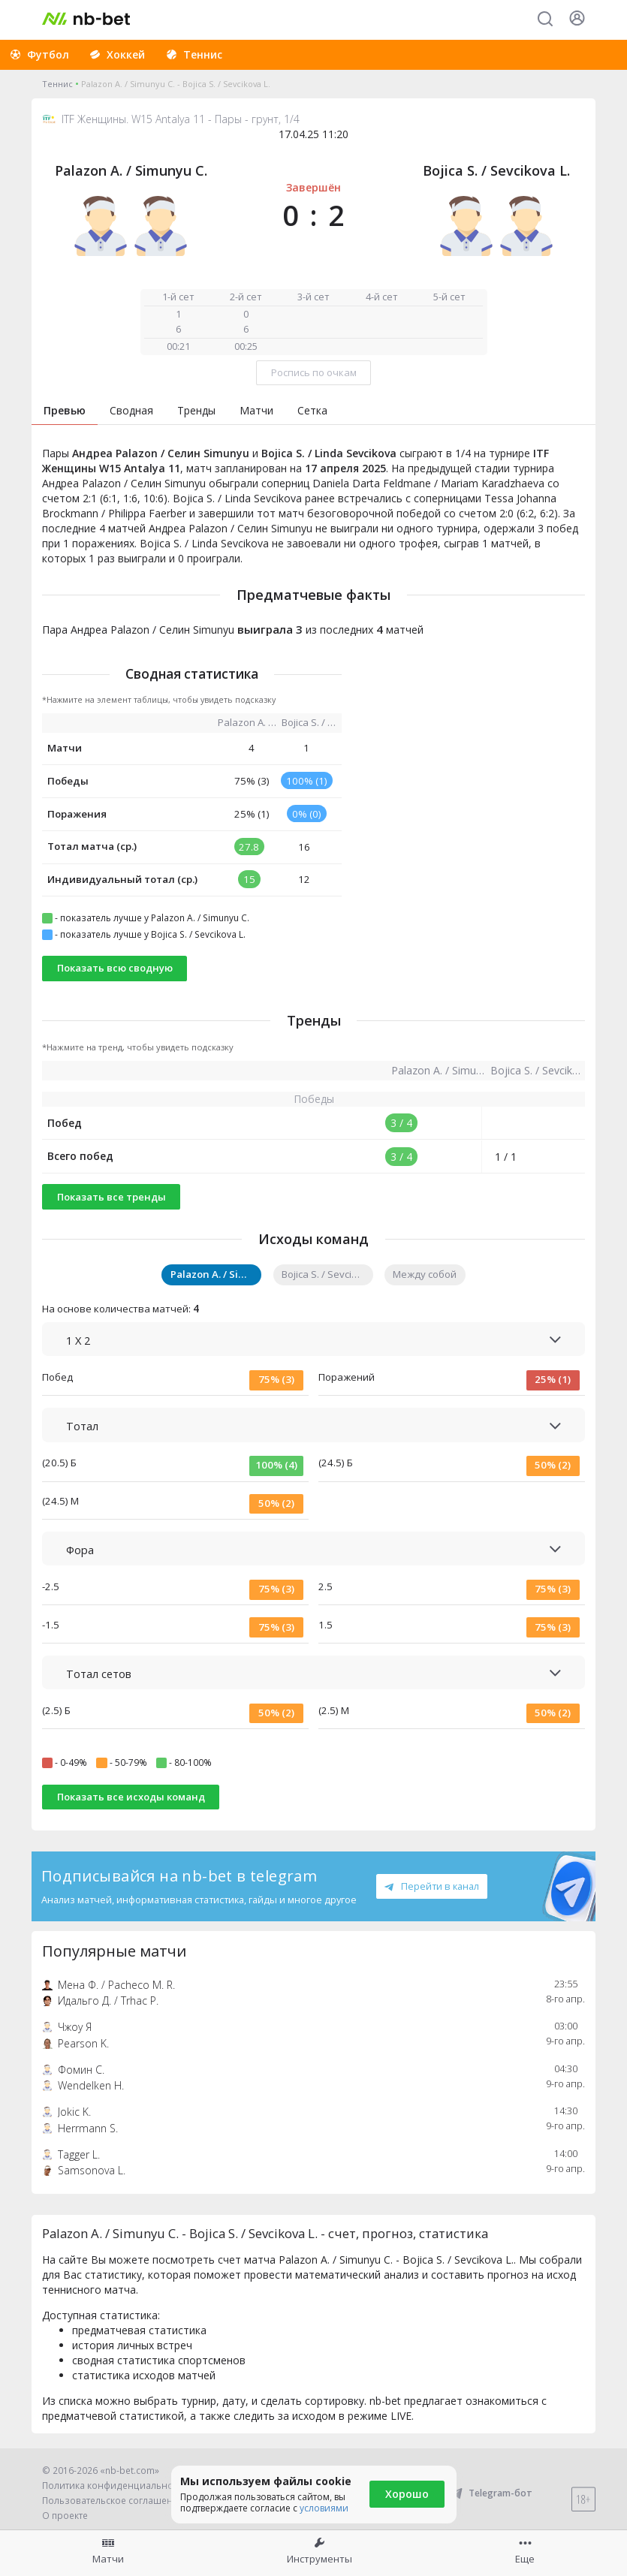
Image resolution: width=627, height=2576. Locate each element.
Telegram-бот (490, 2493)
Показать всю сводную (115, 968)
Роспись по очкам (314, 372)
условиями (324, 2508)
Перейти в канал (431, 1886)
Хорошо (407, 2494)
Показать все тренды (111, 1197)
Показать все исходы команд (131, 1796)
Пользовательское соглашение (113, 2500)
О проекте (65, 2515)
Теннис (57, 83)
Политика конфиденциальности (115, 2485)
